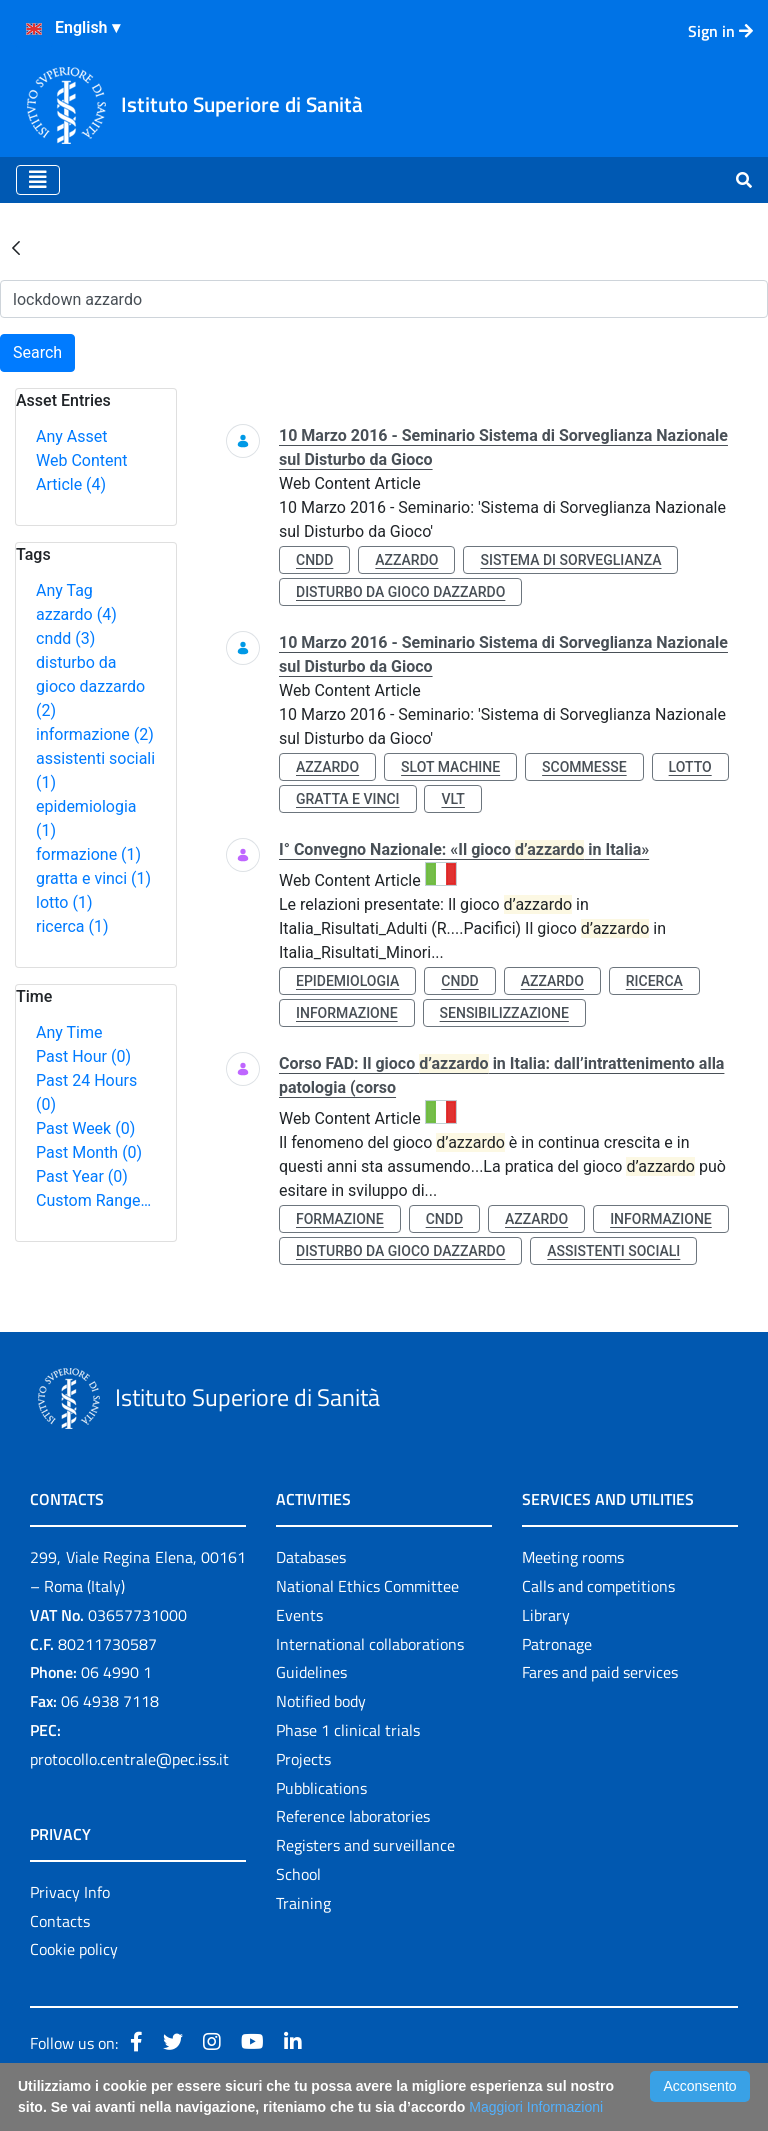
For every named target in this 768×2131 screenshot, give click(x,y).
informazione (95, 734)
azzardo (76, 614)
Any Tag (64, 590)
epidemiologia (347, 981)
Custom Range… (93, 1200)
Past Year (82, 1176)
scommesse (584, 767)
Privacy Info (70, 1892)
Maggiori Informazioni (536, 2107)
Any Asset (71, 436)
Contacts (60, 1921)
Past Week (85, 1128)
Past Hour (83, 1056)
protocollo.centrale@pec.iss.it (129, 1759)
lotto (64, 902)
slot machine (450, 767)
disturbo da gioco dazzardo (90, 686)
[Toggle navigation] (38, 180)
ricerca (72, 926)
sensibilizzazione (504, 1013)
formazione (88, 854)
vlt (452, 799)
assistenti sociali (613, 1251)
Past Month (89, 1152)
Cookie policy (74, 1949)
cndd (65, 638)
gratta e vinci (93, 878)
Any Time (69, 1032)
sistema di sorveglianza (570, 560)
